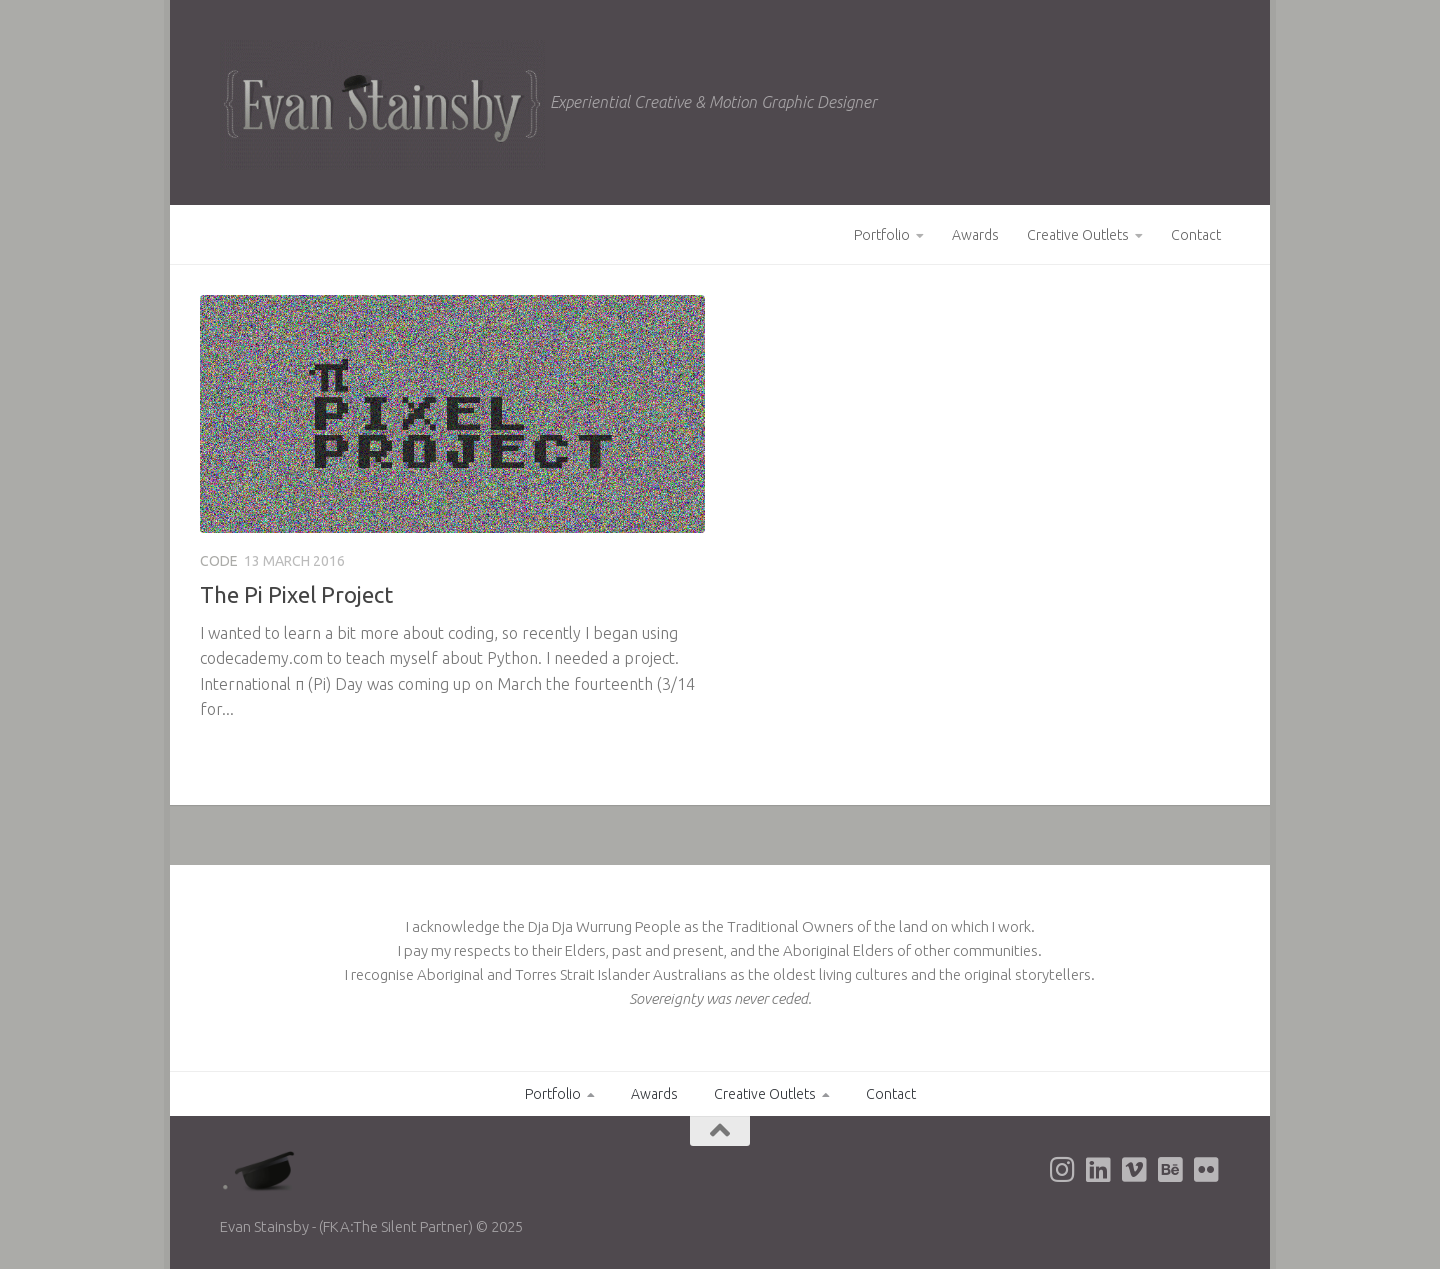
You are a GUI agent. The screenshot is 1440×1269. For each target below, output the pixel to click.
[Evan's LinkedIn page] (1098, 1170)
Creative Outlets (1078, 235)
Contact (1196, 235)
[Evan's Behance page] (1170, 1170)
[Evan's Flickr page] (1206, 1170)
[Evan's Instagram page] (1062, 1170)
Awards (975, 235)
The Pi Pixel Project (296, 594)
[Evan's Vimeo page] (1134, 1170)
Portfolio (882, 235)
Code (219, 561)
